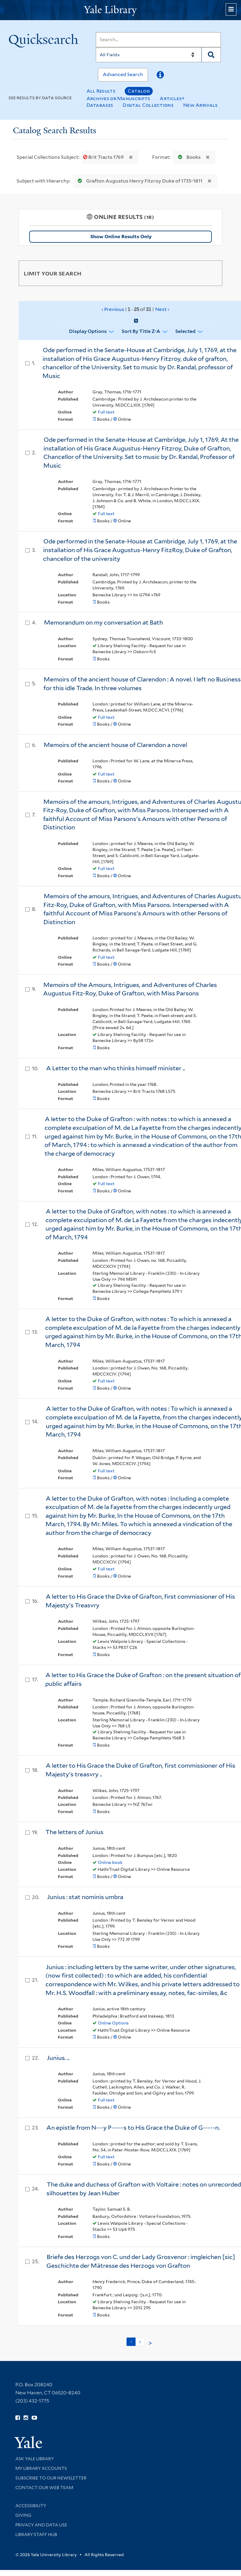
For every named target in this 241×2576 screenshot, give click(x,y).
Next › (162, 309)
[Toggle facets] (212, 273)
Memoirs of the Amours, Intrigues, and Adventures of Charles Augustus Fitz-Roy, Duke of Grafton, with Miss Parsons (130, 989)
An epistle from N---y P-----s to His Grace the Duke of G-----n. (133, 2127)
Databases (99, 105)
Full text (106, 412)
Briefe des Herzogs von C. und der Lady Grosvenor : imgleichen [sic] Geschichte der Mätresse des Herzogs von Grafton (140, 2261)
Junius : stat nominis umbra (85, 1897)
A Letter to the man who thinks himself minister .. (115, 1068)
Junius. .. (58, 2057)
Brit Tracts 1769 (104, 157)
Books (188, 157)
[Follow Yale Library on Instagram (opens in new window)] (25, 2418)
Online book (110, 1862)
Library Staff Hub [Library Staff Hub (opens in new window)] (36, 2534)
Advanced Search (123, 74)
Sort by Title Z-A (141, 331)
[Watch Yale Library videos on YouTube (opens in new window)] (34, 2418)
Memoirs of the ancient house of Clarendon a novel (115, 745)
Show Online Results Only (121, 236)
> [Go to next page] (150, 2343)
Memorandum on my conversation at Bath (103, 622)
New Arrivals (200, 105)
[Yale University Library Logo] (120, 10)
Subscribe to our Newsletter (50, 2478)
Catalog (139, 91)
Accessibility (30, 2505)
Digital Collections (148, 105)
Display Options (88, 331)
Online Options (113, 2023)
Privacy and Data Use (41, 2524)
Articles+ (172, 98)
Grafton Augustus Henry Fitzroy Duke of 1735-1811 (138, 181)
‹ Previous (136, 309)
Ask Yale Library (34, 2458)
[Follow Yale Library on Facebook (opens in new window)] (17, 2418)
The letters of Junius (74, 1832)
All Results (100, 91)
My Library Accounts (41, 2468)
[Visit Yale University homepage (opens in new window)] (28, 2440)
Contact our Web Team (44, 2487)
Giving (23, 2515)
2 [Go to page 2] (140, 2342)
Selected (185, 331)
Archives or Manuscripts (118, 98)
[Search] (158, 39)
